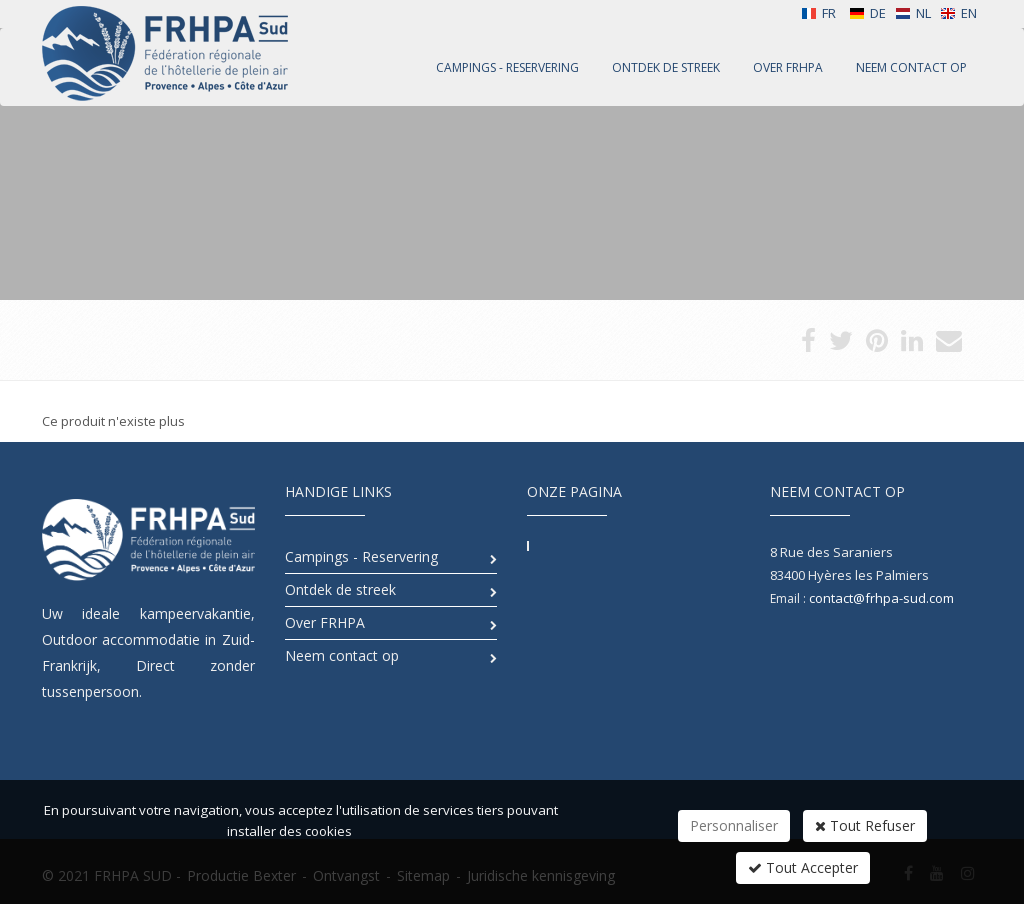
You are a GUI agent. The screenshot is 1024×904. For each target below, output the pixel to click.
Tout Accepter (803, 867)
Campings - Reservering (361, 556)
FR (818, 13)
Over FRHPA (325, 622)
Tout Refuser (865, 825)
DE (867, 13)
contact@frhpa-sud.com (881, 598)
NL (913, 13)
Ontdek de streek (340, 589)
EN (958, 13)
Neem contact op (342, 655)
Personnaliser (734, 825)
